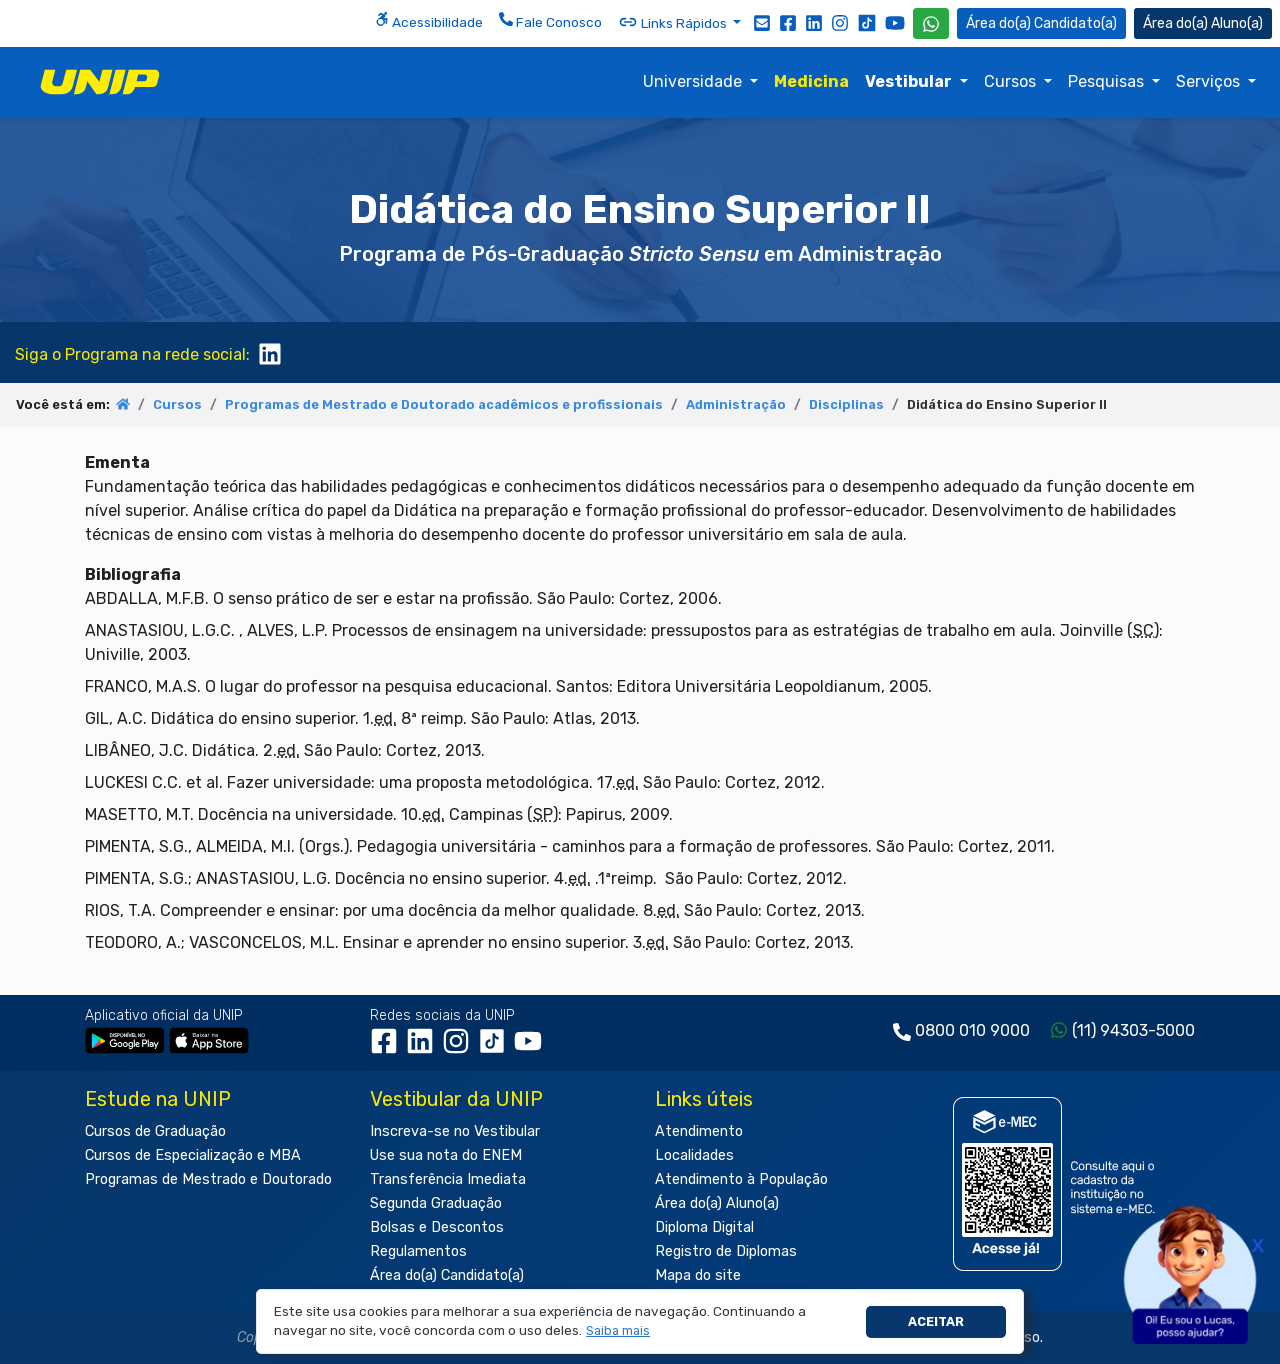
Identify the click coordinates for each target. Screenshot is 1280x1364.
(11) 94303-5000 (1133, 1030)
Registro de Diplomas (726, 1251)
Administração (736, 404)
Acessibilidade (429, 21)
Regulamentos (418, 1251)
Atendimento (699, 1131)
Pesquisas (1108, 81)
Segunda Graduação (436, 1203)
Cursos (1012, 81)
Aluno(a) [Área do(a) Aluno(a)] (1203, 23)
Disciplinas (846, 404)
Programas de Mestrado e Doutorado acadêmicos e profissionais (444, 404)
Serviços (1210, 81)
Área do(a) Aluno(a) (717, 1203)
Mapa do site (698, 1275)
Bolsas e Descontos (437, 1227)
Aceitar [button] (936, 1321)
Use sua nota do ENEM (446, 1155)
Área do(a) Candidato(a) (447, 1275)
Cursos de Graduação (155, 1131)
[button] (618, 1331)
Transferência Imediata (448, 1179)
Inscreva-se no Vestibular (455, 1131)
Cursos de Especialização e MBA (193, 1155)
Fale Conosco (550, 21)
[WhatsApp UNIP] (931, 23)
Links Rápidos (674, 22)
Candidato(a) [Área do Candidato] (1041, 23)
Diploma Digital (704, 1227)
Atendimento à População (741, 1179)
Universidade (694, 81)
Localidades (694, 1155)
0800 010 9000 (972, 1030)
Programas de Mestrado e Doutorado (208, 1179)
